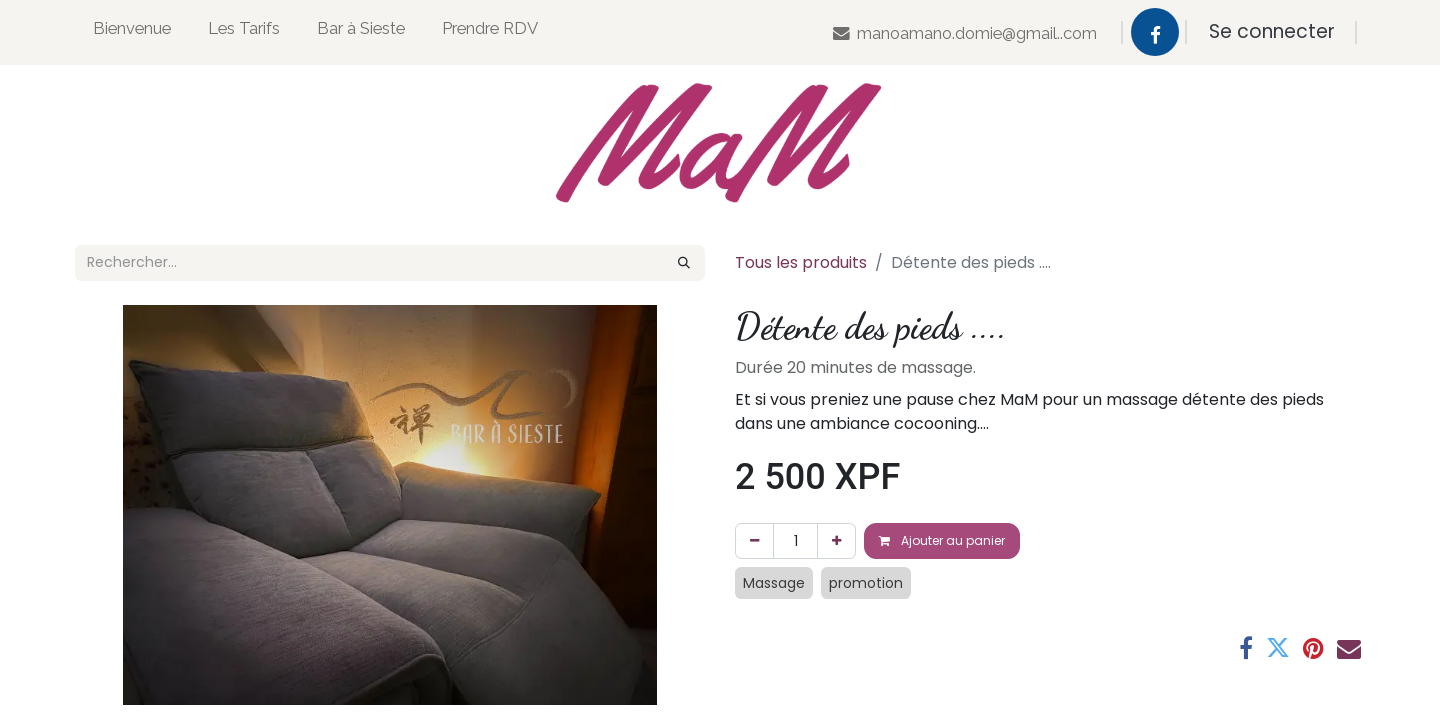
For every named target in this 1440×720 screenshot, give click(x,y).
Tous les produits (801, 262)
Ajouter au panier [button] (942, 540)
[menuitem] (132, 32)
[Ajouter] (836, 541)
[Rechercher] (684, 263)
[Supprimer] (754, 541)
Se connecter (1272, 31)
